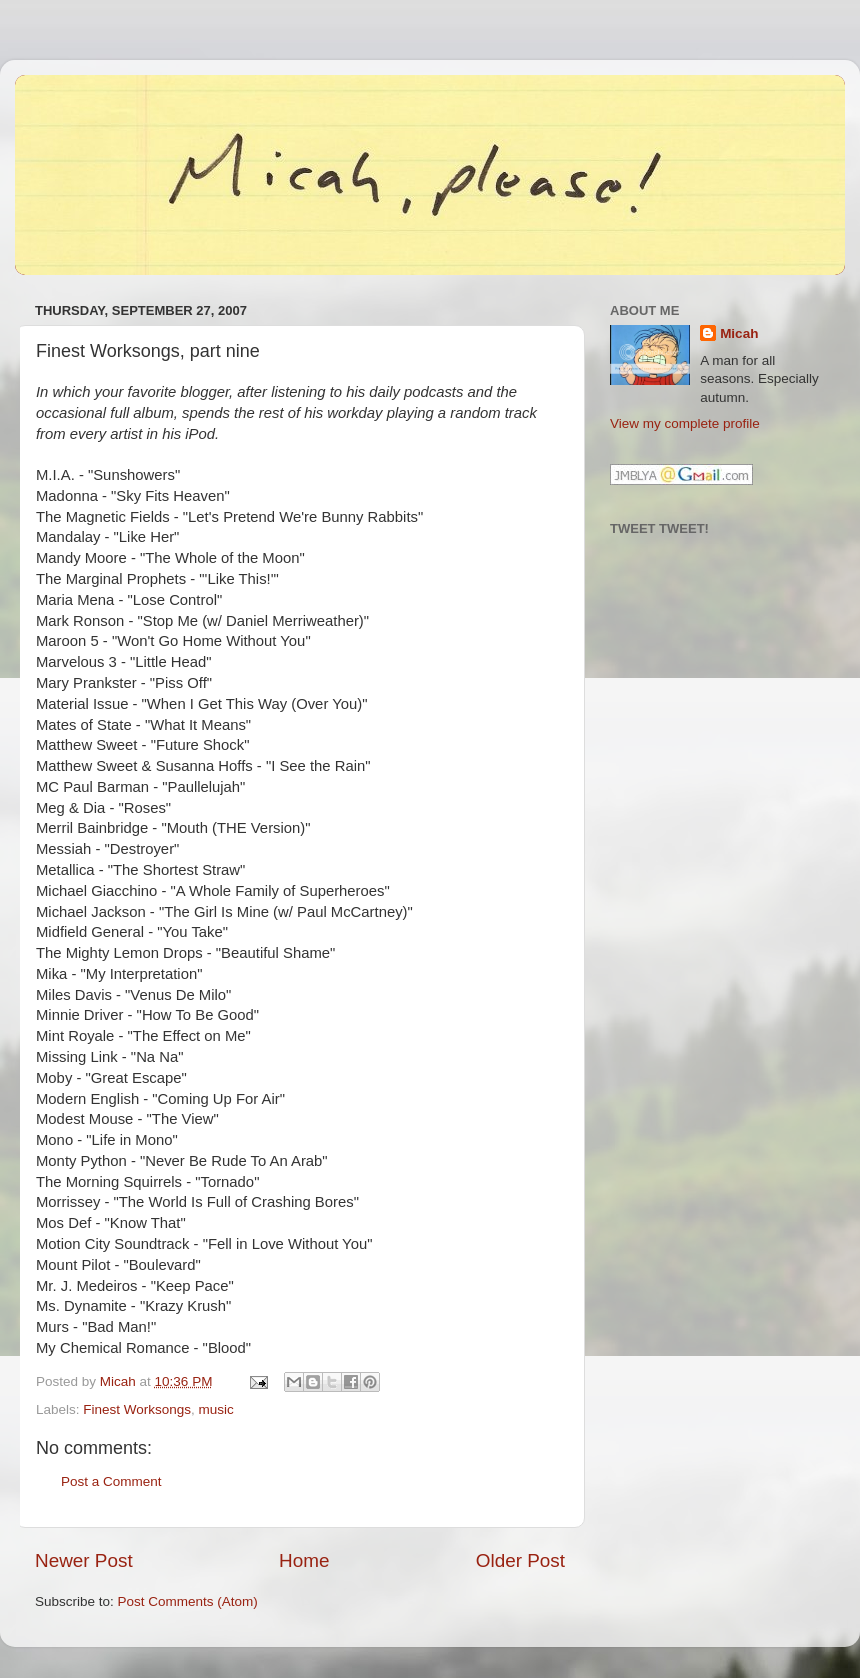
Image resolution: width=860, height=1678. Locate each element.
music (216, 1409)
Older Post (520, 1560)
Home (304, 1560)
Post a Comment (111, 1481)
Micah (739, 333)
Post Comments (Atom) (188, 1601)
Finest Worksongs (137, 1409)
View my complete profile (685, 423)
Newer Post (84, 1560)
